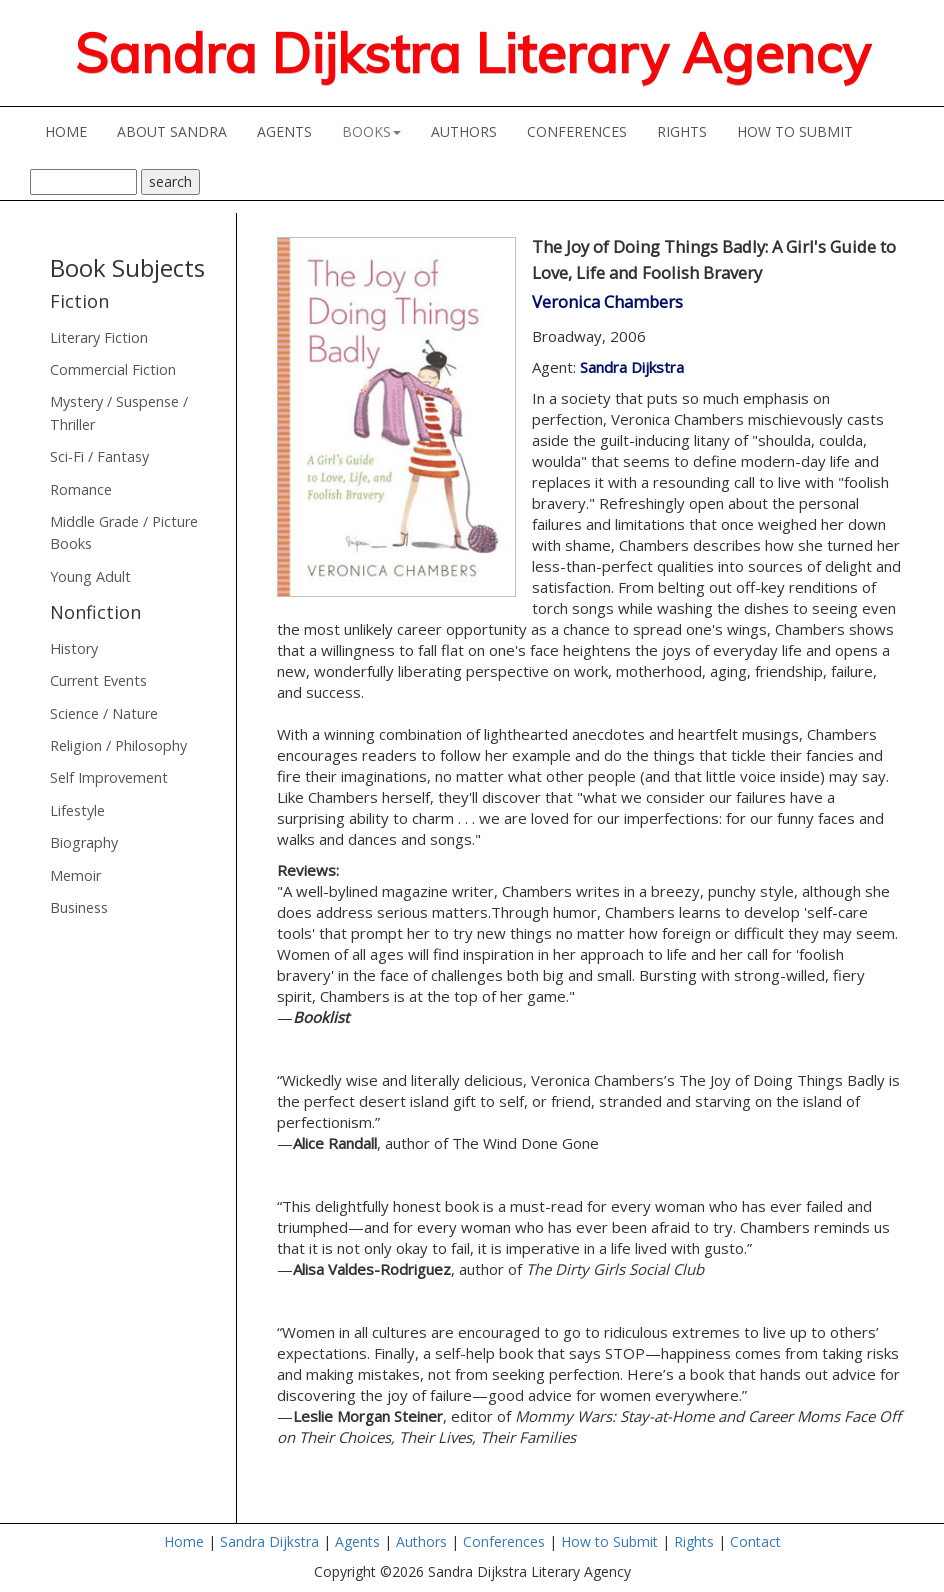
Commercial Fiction (113, 369)
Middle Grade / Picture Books (124, 532)
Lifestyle (77, 810)
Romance (81, 489)
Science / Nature (104, 713)
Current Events (98, 680)
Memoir (75, 875)
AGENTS (292, 131)
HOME (73, 131)
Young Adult (90, 576)
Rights (694, 1541)
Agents (357, 1541)
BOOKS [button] (371, 131)
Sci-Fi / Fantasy (99, 456)
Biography (84, 842)
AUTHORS (471, 131)
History (74, 648)
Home (184, 1541)
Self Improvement (109, 777)
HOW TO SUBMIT (802, 131)
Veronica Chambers (607, 301)
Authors (421, 1541)
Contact (755, 1541)
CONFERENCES (584, 131)
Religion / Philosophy (118, 745)
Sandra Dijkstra (632, 367)
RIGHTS (682, 131)
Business (79, 907)
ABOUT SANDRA (179, 131)
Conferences (504, 1541)
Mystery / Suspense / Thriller (119, 412)
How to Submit (609, 1541)
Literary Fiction (99, 337)
